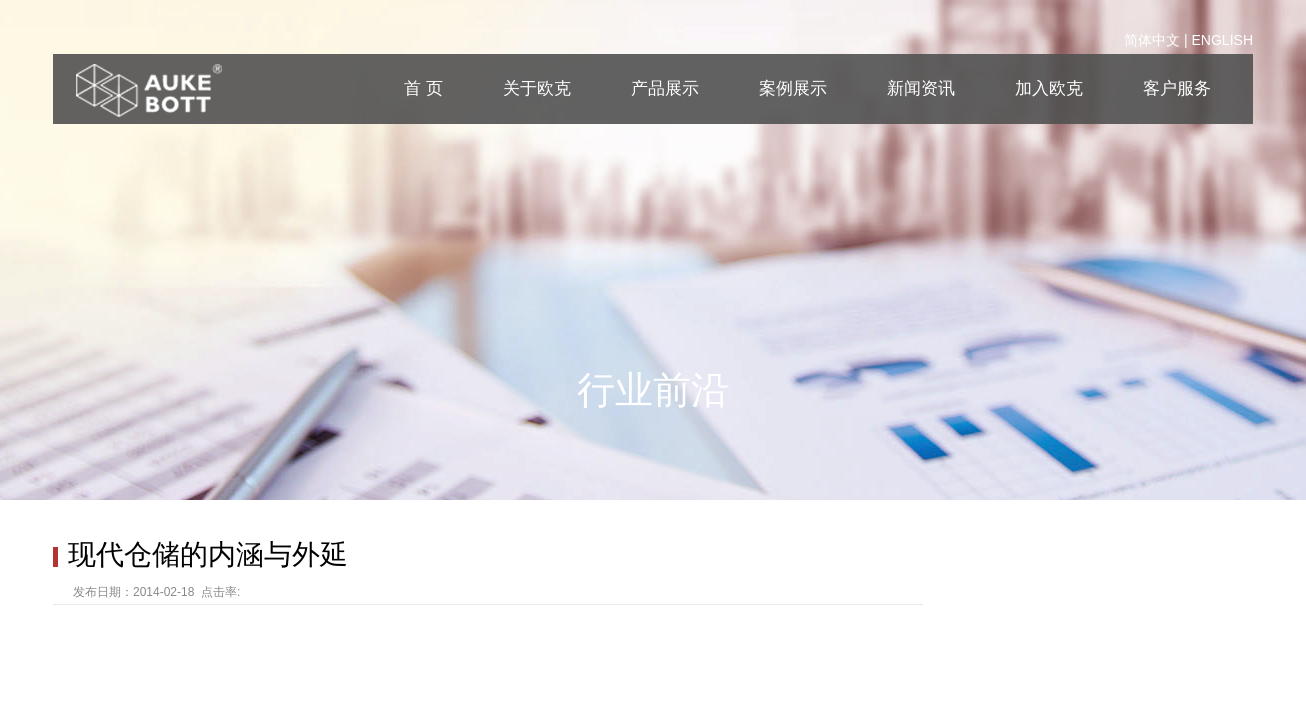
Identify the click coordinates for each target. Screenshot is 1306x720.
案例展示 (793, 88)
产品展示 (665, 88)
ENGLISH (1222, 40)
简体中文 (1152, 40)
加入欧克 (1049, 88)
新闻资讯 (921, 88)
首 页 (423, 88)
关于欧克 (537, 88)
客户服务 (1177, 88)
